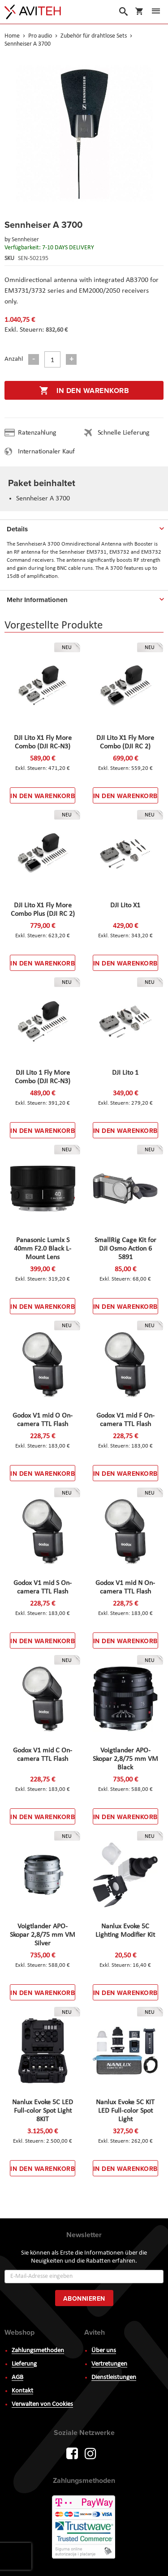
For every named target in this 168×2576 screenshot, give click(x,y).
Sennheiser (25, 239)
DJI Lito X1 (125, 905)
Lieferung (24, 2364)
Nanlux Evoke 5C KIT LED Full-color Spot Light (125, 2111)
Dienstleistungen (113, 2377)
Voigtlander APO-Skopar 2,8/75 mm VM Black (125, 1759)
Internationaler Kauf (46, 451)
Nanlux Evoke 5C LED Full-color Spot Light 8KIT (42, 2111)
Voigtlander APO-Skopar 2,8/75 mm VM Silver (42, 1935)
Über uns (103, 2350)
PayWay (84, 2527)
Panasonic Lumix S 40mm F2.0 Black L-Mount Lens (42, 1249)
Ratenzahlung (37, 432)
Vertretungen (109, 2364)
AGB (17, 2377)
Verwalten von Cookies (42, 2404)
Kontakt (22, 2391)
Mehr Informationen (37, 600)
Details (17, 529)
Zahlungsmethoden (38, 2350)
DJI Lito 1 (125, 1073)
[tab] (84, 527)
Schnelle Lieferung (124, 432)
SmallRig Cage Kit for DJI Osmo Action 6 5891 (125, 1249)
